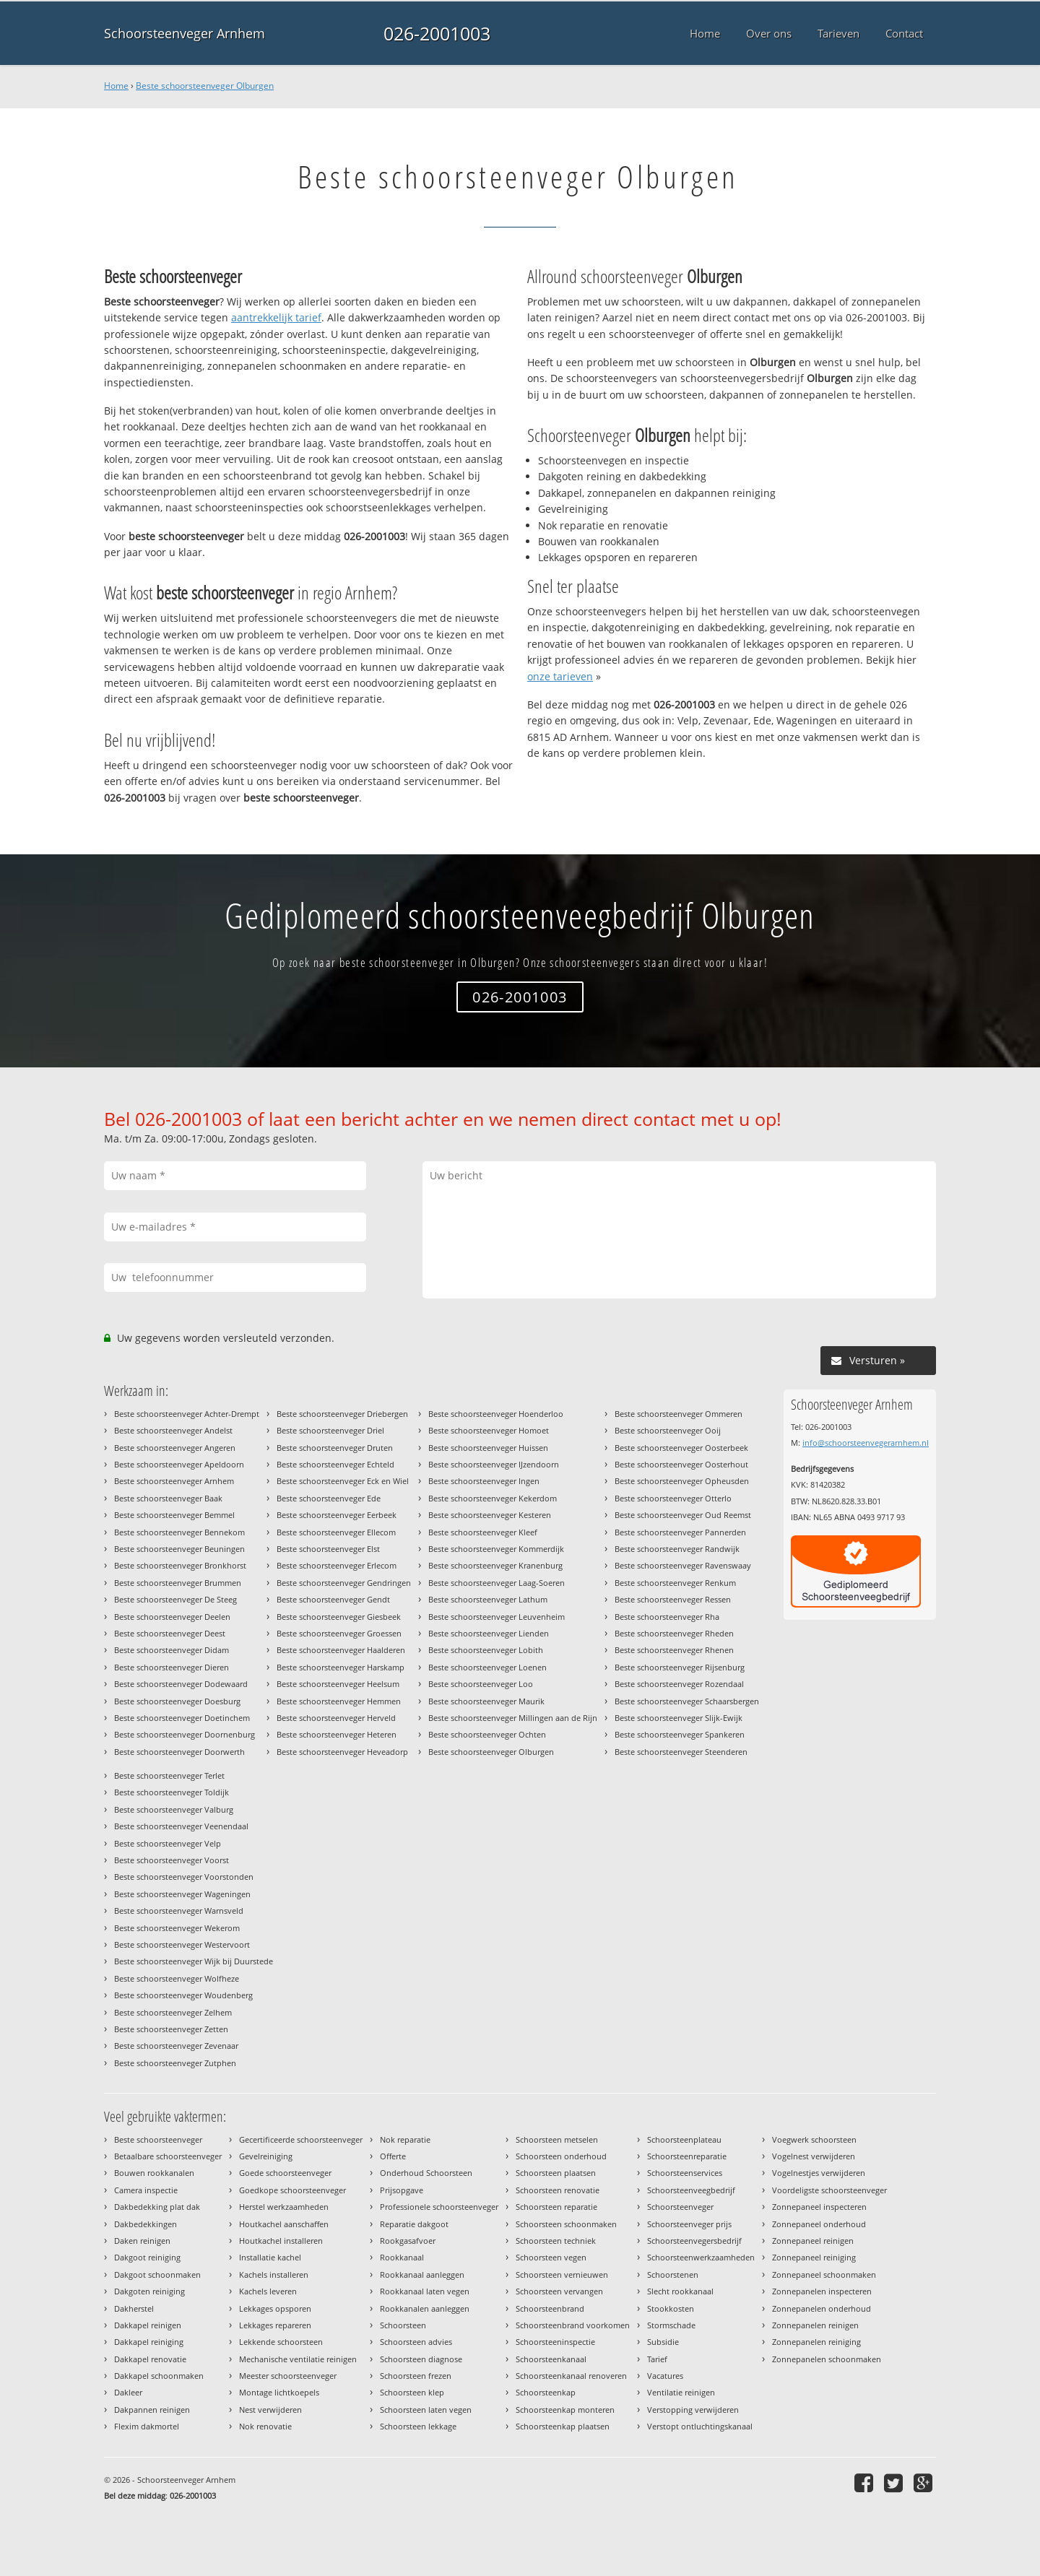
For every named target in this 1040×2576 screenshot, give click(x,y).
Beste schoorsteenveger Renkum (675, 1582)
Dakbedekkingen (145, 2224)
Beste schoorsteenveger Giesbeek (339, 1616)
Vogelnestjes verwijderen (818, 2172)
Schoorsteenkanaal (551, 2359)
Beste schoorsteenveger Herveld (336, 1717)
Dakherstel (134, 2308)
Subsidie (663, 2341)
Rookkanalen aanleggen (424, 2308)
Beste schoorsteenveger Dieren (171, 1667)
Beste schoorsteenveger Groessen (339, 1633)
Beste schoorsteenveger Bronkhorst (180, 1565)
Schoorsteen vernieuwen (562, 2274)
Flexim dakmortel (146, 2426)
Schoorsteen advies (416, 2341)
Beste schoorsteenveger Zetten (171, 2029)
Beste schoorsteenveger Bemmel (174, 1514)
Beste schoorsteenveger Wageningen (182, 1893)
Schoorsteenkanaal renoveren (571, 2375)
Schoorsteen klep (412, 2392)
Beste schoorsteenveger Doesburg (177, 1701)
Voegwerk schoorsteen (814, 2139)
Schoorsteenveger (680, 2206)
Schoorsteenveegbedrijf (691, 2190)
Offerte (393, 2156)
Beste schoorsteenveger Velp (167, 1843)
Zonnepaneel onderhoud (819, 2224)
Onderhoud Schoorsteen (426, 2172)
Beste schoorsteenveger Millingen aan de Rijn (512, 1717)
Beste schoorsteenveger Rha (667, 1616)
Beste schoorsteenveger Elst (328, 1548)
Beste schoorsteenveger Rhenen (674, 1649)
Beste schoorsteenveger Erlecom (336, 1565)
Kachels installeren (273, 2274)
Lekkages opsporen (275, 2308)
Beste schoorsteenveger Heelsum (338, 1683)
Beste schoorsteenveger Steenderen (681, 1751)
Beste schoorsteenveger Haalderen (341, 1649)
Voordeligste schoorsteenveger (829, 2190)
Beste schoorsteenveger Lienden (488, 1633)
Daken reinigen (142, 2240)
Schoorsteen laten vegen (426, 2409)
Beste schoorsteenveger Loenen (487, 1667)
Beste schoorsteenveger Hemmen (339, 1701)
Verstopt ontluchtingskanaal (700, 2426)
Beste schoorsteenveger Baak (168, 1498)
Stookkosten (670, 2308)
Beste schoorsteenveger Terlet (169, 1775)
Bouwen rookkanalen (154, 2172)
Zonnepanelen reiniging (816, 2341)
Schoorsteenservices (684, 2172)
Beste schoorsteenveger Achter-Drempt (186, 1413)
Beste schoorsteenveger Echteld (335, 1464)
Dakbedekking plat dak (157, 2206)
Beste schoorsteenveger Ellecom (336, 1532)
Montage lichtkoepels (279, 2392)
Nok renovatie (265, 2426)
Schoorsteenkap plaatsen (563, 2426)
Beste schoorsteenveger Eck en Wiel (343, 1480)
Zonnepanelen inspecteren (822, 2291)
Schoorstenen (672, 2274)
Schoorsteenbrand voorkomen (573, 2325)
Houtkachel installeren (281, 2240)
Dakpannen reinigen (152, 2409)
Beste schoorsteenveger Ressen (673, 1599)
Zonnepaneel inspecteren (819, 2206)
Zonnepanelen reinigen (815, 2325)
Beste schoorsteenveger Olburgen (205, 85)
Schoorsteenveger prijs (689, 2224)
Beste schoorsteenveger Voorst (171, 1860)
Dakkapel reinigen (147, 2325)
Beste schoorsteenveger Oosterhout (681, 1464)
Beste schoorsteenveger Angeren (174, 1447)
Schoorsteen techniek (556, 2240)
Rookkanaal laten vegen (424, 2291)
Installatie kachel (270, 2257)
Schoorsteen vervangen (559, 2291)
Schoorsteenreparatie (687, 2156)
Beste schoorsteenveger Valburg (173, 1809)
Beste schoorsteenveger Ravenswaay (683, 1565)
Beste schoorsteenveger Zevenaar (176, 2045)
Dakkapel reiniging (148, 2341)
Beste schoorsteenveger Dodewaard (181, 1683)
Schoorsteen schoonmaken (566, 2224)
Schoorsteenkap (546, 2392)
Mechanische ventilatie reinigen (298, 2359)
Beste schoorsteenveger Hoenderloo (495, 1413)
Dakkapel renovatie (150, 2359)
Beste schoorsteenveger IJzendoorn (493, 1464)
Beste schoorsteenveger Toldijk (171, 1792)
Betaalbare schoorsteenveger (168, 2156)
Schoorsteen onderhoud (561, 2156)
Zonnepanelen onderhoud (821, 2308)
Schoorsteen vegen (551, 2257)
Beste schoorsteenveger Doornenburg (184, 1734)
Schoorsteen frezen (415, 2375)
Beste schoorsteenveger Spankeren (680, 1734)
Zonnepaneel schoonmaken (824, 2274)
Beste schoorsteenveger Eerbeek (336, 1514)
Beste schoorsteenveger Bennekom (179, 1532)
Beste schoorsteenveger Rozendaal (679, 1683)
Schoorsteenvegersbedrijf (694, 2240)
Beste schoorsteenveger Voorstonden (184, 1876)
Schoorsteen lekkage (418, 2426)
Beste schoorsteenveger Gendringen (344, 1582)
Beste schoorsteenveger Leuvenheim (496, 1616)
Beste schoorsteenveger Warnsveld (178, 1910)
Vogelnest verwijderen (813, 2156)
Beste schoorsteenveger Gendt (333, 1599)
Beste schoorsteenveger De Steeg (175, 1599)
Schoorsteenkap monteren (565, 2409)
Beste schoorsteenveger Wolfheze (176, 1978)
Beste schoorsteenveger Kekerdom (492, 1498)
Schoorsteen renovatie (557, 2190)
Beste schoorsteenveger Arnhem (174, 1480)
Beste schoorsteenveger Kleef (482, 1532)
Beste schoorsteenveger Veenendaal (181, 1826)
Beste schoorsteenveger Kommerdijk (496, 1548)
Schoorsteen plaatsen (556, 2172)
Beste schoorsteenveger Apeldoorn (179, 1464)
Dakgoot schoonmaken (157, 2274)
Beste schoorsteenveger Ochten (487, 1734)
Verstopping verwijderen (693, 2409)
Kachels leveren (268, 2291)
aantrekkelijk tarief (276, 317)
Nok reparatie (405, 2139)
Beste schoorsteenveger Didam (171, 1649)
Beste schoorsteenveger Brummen (177, 1582)
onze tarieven (560, 676)
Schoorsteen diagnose (421, 2359)
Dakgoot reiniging (147, 2257)
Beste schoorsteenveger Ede (329, 1498)
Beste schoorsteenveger (158, 2139)
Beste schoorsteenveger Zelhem (173, 2012)
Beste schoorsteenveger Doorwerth (179, 1751)
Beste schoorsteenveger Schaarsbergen (687, 1701)
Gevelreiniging (265, 2156)
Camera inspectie (146, 2190)
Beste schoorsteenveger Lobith (485, 1649)
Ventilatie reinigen (681, 2392)
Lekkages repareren (275, 2325)
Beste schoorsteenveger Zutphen (175, 2062)
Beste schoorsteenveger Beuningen (179, 1548)
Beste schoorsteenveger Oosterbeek (681, 1447)
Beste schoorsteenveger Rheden (674, 1633)
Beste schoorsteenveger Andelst (173, 1430)
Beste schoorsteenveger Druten (335, 1447)
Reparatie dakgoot (414, 2224)
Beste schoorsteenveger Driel (330, 1430)
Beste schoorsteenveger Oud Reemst (683, 1514)
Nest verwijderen (270, 2409)
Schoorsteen (403, 2325)
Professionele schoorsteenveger (439, 2206)
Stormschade (671, 2325)
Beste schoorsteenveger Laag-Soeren (496, 1582)
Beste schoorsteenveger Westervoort (182, 1944)
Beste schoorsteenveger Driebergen (342, 1413)
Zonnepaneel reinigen (813, 2240)
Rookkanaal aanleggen (422, 2274)
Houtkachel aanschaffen (284, 2224)
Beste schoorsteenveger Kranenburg (495, 1565)
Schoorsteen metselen (557, 2139)
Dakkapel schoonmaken (159, 2375)
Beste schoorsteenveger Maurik (486, 1701)
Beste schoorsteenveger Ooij (668, 1430)
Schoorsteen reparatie (556, 2206)
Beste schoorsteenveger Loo (480, 1683)
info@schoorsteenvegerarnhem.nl (865, 1442)
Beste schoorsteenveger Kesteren (489, 1514)
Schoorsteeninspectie (555, 2341)
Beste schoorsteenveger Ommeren (678, 1413)
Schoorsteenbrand (550, 2308)
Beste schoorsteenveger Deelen (172, 1616)
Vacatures (665, 2375)
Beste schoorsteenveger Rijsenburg (680, 1667)
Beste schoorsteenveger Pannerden (680, 1532)
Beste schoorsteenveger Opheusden (682, 1480)
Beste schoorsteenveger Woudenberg (183, 1995)
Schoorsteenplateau (684, 2139)
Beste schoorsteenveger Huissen (488, 1447)
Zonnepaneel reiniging (814, 2257)
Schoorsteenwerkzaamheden (701, 2257)
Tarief (657, 2359)
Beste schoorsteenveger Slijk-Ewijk (678, 1717)
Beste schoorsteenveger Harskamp (340, 1667)
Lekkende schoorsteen (281, 2341)
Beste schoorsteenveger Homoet (488, 1430)
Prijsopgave (401, 2190)
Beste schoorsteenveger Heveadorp (342, 1751)
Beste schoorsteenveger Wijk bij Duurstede (193, 1961)
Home (116, 85)
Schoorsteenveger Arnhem (184, 33)
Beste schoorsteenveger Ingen (484, 1480)
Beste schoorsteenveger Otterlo (673, 1498)
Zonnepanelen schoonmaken (826, 2359)
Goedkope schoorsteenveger (292, 2190)
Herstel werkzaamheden (284, 2206)
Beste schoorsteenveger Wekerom (177, 1927)
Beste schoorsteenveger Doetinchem (182, 1717)
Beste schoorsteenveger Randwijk (677, 1548)
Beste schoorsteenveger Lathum (487, 1599)
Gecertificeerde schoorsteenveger (301, 2139)
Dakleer (128, 2392)
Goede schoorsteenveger (285, 2172)
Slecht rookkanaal (680, 2291)
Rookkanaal (402, 2257)
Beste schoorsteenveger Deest (169, 1633)
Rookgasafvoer (408, 2240)
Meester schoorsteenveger (288, 2375)
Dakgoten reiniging (149, 2291)
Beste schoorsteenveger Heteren (336, 1734)
